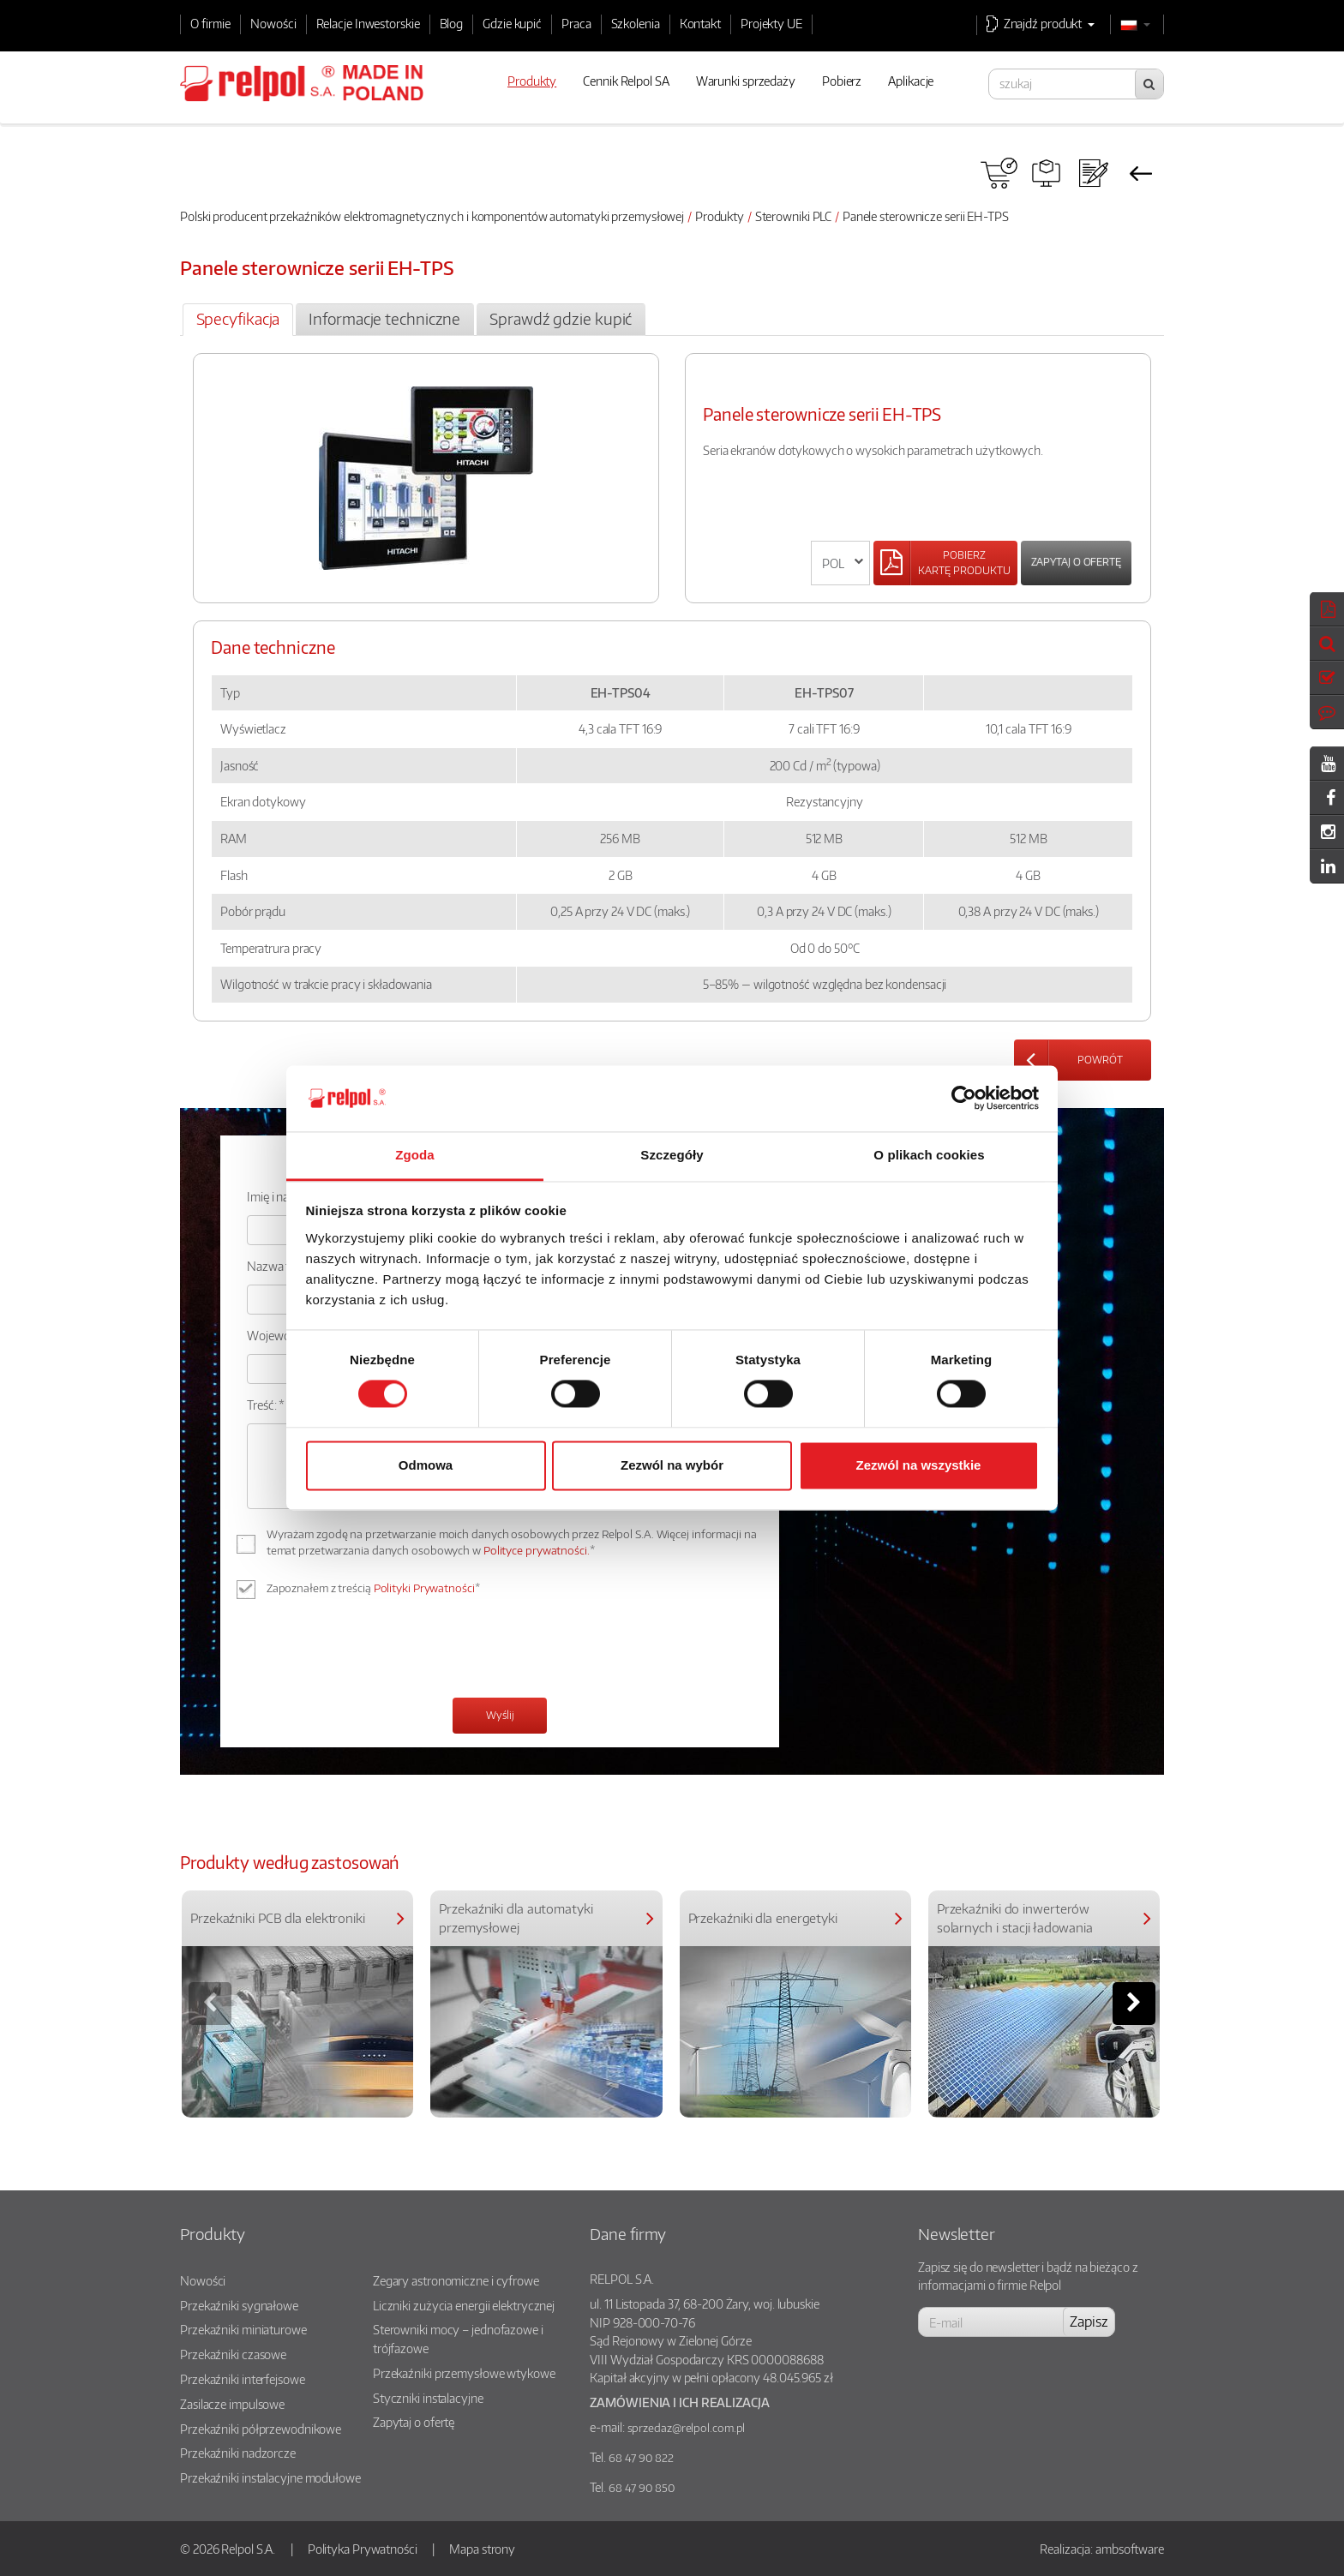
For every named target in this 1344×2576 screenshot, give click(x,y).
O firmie (210, 23)
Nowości (273, 23)
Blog (452, 23)
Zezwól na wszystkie (918, 1465)
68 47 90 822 (641, 2458)
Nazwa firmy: (281, 1265)
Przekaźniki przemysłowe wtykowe (464, 2373)
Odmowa (426, 1465)
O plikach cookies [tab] (928, 1154)
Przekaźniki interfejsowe (242, 2379)
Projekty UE (771, 23)
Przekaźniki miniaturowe (243, 2329)
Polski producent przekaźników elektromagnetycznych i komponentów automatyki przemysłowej (432, 216)
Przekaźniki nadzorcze (238, 2452)
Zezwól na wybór (672, 1465)
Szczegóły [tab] (671, 1154)
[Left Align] (945, 563)
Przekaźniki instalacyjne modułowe (270, 2477)
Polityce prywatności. (536, 1550)
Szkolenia (635, 23)
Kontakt (700, 23)
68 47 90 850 (642, 2488)
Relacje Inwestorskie (368, 23)
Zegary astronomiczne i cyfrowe (456, 2280)
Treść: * (266, 1404)
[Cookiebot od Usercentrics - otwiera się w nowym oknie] (964, 1098)
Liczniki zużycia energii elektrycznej (464, 2305)
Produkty (719, 216)
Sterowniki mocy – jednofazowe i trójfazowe (458, 2338)
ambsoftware (1129, 2548)
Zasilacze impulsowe (232, 2403)
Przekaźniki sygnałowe (239, 2305)
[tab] (238, 319)
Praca (576, 23)
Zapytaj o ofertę (1076, 561)
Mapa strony (482, 2548)
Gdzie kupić (512, 23)
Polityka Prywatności (362, 2548)
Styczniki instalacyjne (428, 2397)
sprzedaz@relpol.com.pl (686, 2428)
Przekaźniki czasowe (233, 2354)
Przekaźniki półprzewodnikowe (260, 2428)
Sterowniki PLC (793, 216)
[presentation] (377, 1650)
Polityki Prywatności (424, 1588)
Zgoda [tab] (415, 1154)
